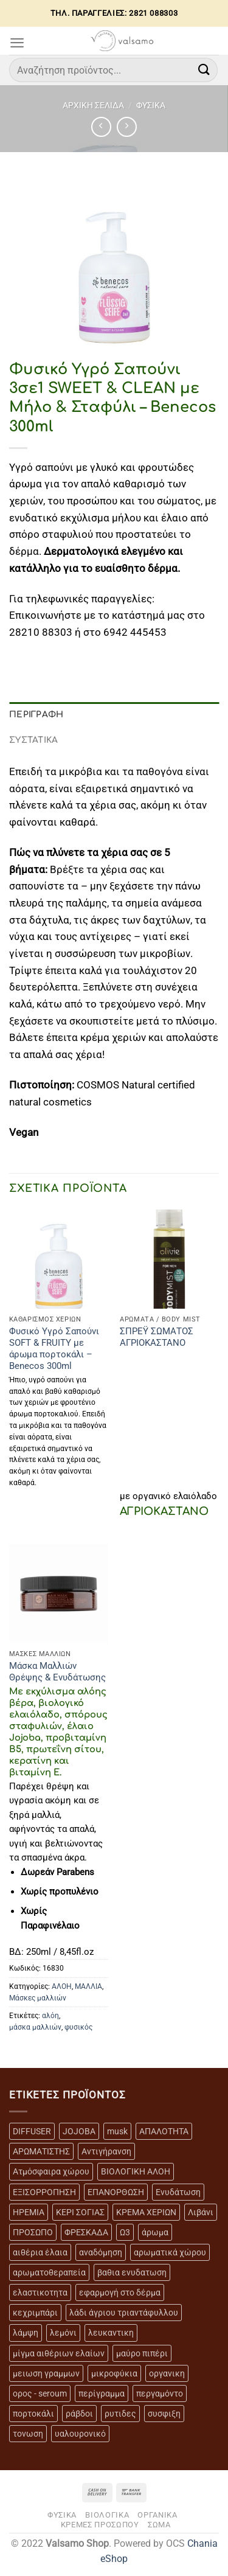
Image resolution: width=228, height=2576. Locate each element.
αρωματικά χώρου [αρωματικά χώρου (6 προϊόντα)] (170, 2252)
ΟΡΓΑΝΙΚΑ (157, 2514)
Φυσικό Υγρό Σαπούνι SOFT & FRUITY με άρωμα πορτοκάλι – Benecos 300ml (54, 1348)
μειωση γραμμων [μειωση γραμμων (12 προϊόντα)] (46, 2373)
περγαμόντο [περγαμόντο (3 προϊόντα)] (159, 2393)
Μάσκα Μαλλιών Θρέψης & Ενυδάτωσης (57, 1671)
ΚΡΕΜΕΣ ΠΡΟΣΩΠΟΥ (100, 2524)
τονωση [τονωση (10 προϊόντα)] (28, 2433)
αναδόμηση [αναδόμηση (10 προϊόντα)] (100, 2252)
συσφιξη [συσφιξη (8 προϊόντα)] (164, 2413)
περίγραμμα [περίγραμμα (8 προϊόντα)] (101, 2393)
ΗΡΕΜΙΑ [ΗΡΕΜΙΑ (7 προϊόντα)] (28, 2212)
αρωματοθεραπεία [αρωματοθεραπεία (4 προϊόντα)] (49, 2272)
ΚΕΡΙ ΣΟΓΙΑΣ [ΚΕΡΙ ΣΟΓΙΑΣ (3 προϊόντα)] (80, 2212)
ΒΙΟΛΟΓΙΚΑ (107, 2514)
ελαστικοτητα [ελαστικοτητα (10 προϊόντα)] (40, 2292)
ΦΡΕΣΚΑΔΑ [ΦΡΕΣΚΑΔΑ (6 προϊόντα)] (86, 2232)
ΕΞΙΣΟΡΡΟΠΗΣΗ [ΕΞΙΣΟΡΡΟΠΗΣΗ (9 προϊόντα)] (44, 2192)
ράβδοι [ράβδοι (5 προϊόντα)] (79, 2413)
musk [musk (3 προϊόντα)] (117, 2131)
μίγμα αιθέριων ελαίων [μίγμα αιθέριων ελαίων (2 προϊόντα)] (59, 2353)
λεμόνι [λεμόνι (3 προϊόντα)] (63, 2333)
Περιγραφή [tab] (36, 714)
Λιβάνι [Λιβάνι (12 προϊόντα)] (200, 2212)
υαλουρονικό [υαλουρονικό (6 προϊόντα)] (80, 2433)
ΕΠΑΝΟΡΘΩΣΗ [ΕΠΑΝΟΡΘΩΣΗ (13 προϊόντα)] (116, 2192)
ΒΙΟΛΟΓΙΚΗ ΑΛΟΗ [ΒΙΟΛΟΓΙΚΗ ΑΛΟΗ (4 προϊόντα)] (135, 2171)
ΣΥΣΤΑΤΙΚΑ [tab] (33, 740)
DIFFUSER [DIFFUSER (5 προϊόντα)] (32, 2131)
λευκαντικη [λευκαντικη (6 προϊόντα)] (111, 2333)
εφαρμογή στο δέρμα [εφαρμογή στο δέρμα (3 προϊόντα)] (120, 2292)
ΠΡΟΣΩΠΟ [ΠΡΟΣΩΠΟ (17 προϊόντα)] (33, 2232)
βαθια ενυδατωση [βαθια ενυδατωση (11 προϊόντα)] (132, 2272)
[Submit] (204, 70)
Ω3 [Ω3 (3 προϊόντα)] (125, 2232)
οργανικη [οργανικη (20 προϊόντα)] (167, 2373)
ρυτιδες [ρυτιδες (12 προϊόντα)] (120, 2413)
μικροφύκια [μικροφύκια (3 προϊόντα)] (114, 2373)
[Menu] (17, 42)
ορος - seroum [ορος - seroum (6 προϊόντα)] (40, 2393)
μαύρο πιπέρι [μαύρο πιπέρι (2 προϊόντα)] (142, 2353)
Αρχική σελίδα (93, 105)
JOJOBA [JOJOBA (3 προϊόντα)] (79, 2131)
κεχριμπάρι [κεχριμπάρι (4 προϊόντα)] (35, 2312)
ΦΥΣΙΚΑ (150, 105)
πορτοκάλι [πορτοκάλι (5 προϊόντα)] (33, 2413)
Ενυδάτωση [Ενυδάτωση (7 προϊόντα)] (178, 2192)
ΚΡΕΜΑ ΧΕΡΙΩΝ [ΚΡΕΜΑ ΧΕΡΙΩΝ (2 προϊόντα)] (146, 2212)
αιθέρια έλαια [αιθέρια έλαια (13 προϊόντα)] (40, 2252)
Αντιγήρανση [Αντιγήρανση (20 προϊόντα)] (106, 2151)
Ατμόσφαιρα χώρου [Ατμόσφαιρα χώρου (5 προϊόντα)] (51, 2171)
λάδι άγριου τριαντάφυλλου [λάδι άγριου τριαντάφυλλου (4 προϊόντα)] (123, 2312)
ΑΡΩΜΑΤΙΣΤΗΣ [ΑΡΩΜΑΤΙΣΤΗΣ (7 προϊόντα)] (41, 2151)
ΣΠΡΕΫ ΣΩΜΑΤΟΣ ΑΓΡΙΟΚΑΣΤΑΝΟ (156, 1337)
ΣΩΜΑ (159, 2524)
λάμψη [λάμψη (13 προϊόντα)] (25, 2333)
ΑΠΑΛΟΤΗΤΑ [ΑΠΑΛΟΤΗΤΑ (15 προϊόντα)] (163, 2131)
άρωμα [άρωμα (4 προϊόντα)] (155, 2232)
